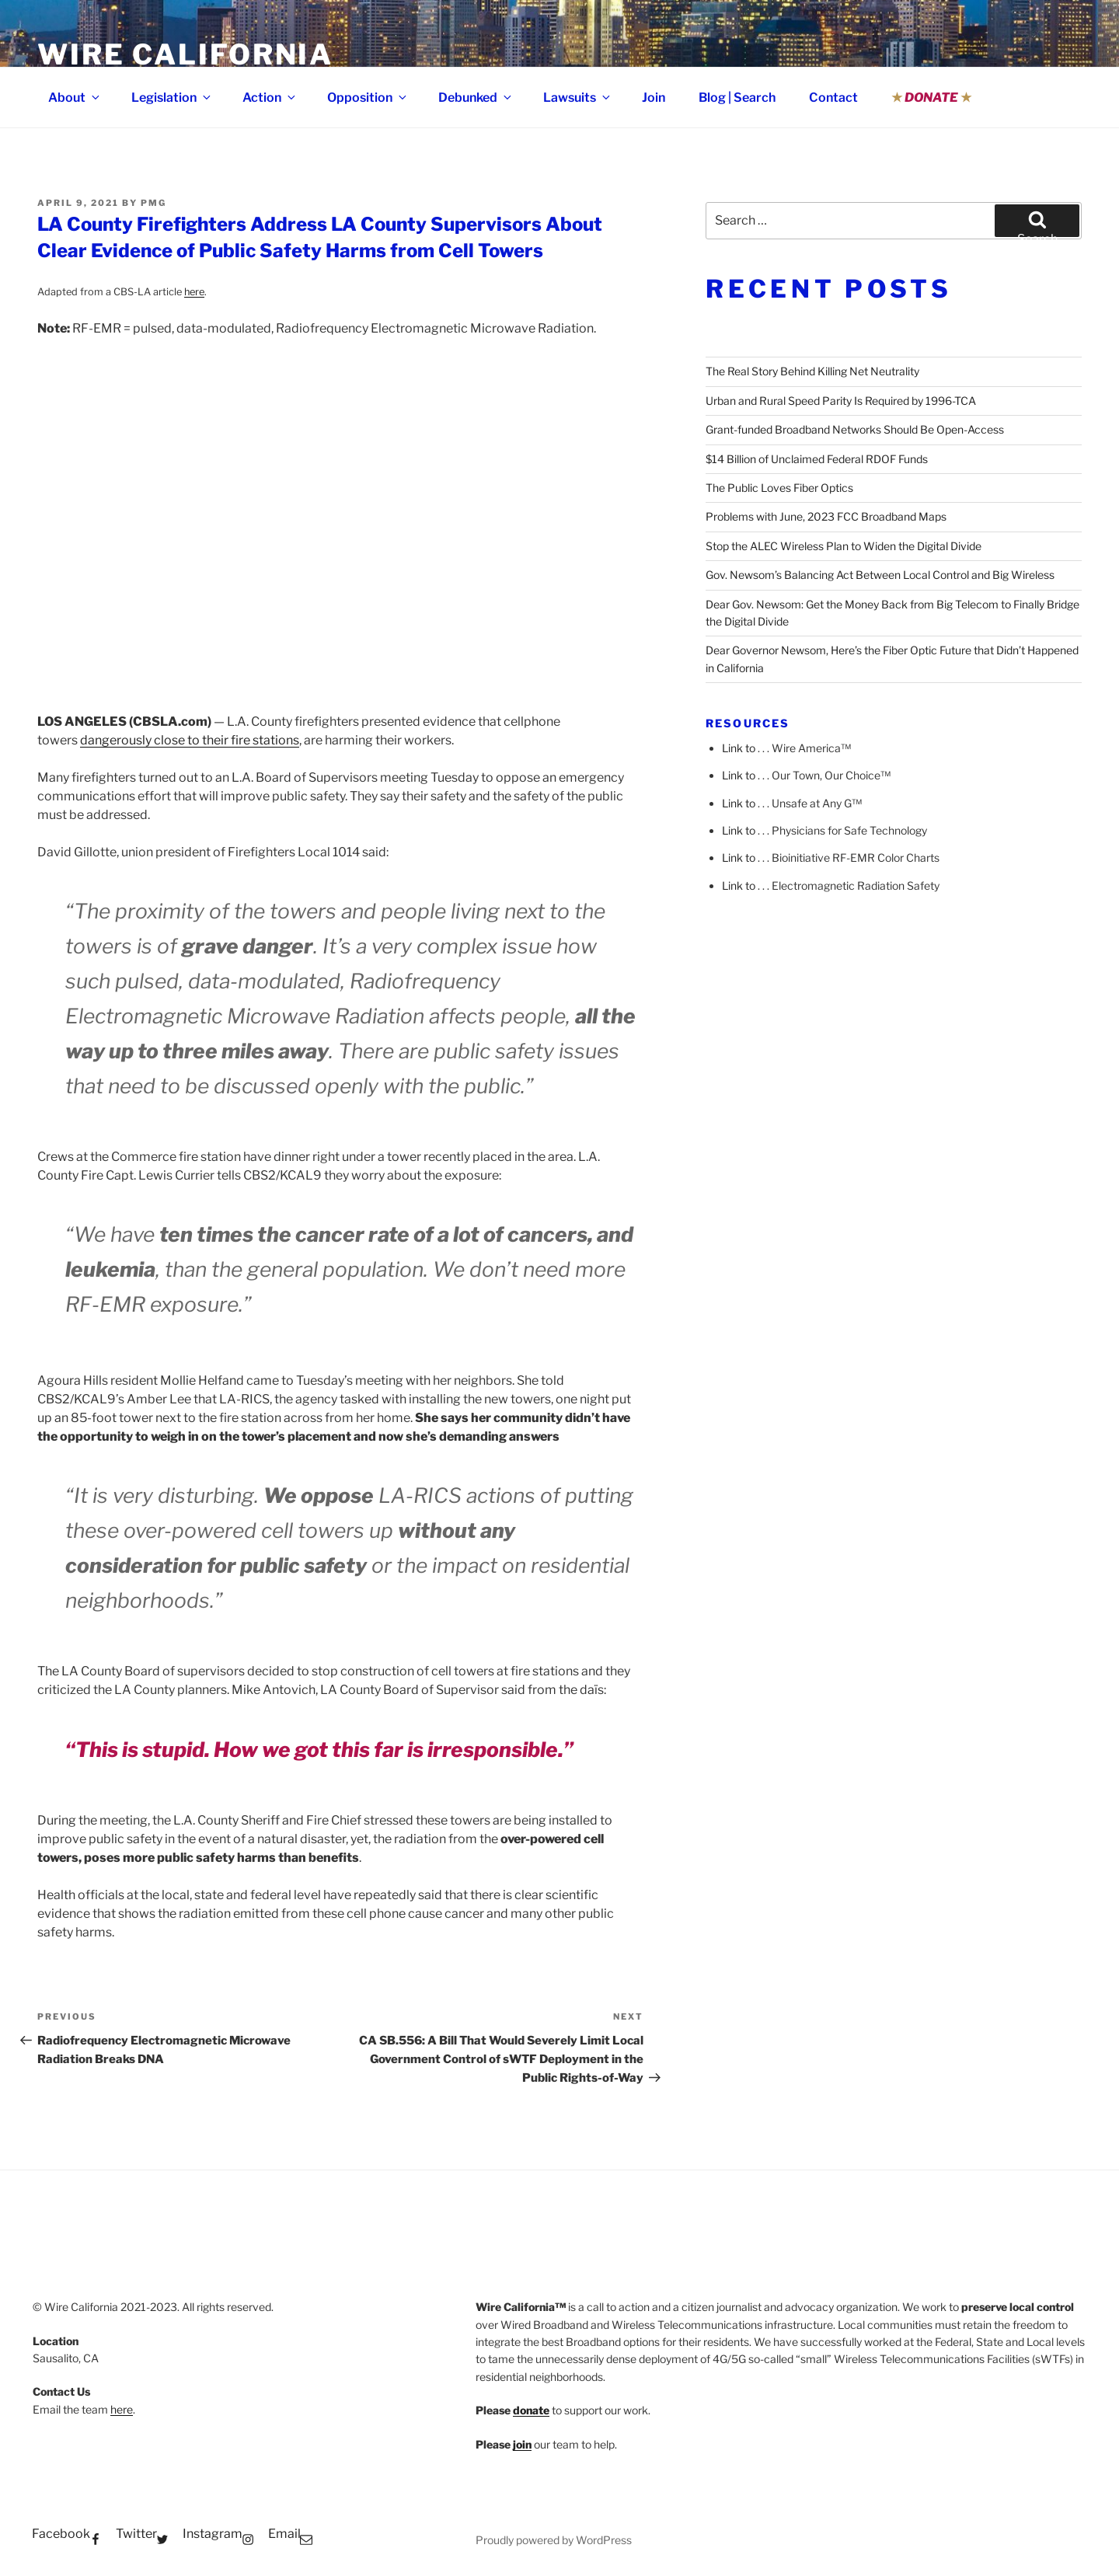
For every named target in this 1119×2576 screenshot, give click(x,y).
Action (270, 97)
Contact (833, 97)
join (522, 2444)
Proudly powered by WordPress (554, 2539)
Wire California (185, 54)
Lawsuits (577, 97)
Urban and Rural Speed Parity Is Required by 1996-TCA (841, 400)
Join (653, 97)
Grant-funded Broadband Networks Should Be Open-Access (855, 429)
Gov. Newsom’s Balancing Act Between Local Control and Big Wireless (880, 574)
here (194, 292)
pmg (153, 202)
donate (531, 2410)
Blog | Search (737, 97)
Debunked (476, 97)
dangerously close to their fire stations (189, 740)
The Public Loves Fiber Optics (779, 487)
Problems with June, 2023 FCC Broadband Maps (826, 516)
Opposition (368, 97)
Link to (738, 748)
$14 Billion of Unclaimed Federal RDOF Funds (817, 458)
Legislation (172, 97)
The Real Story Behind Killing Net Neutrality (812, 371)
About (75, 97)
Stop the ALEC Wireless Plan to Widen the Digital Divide (843, 545)
